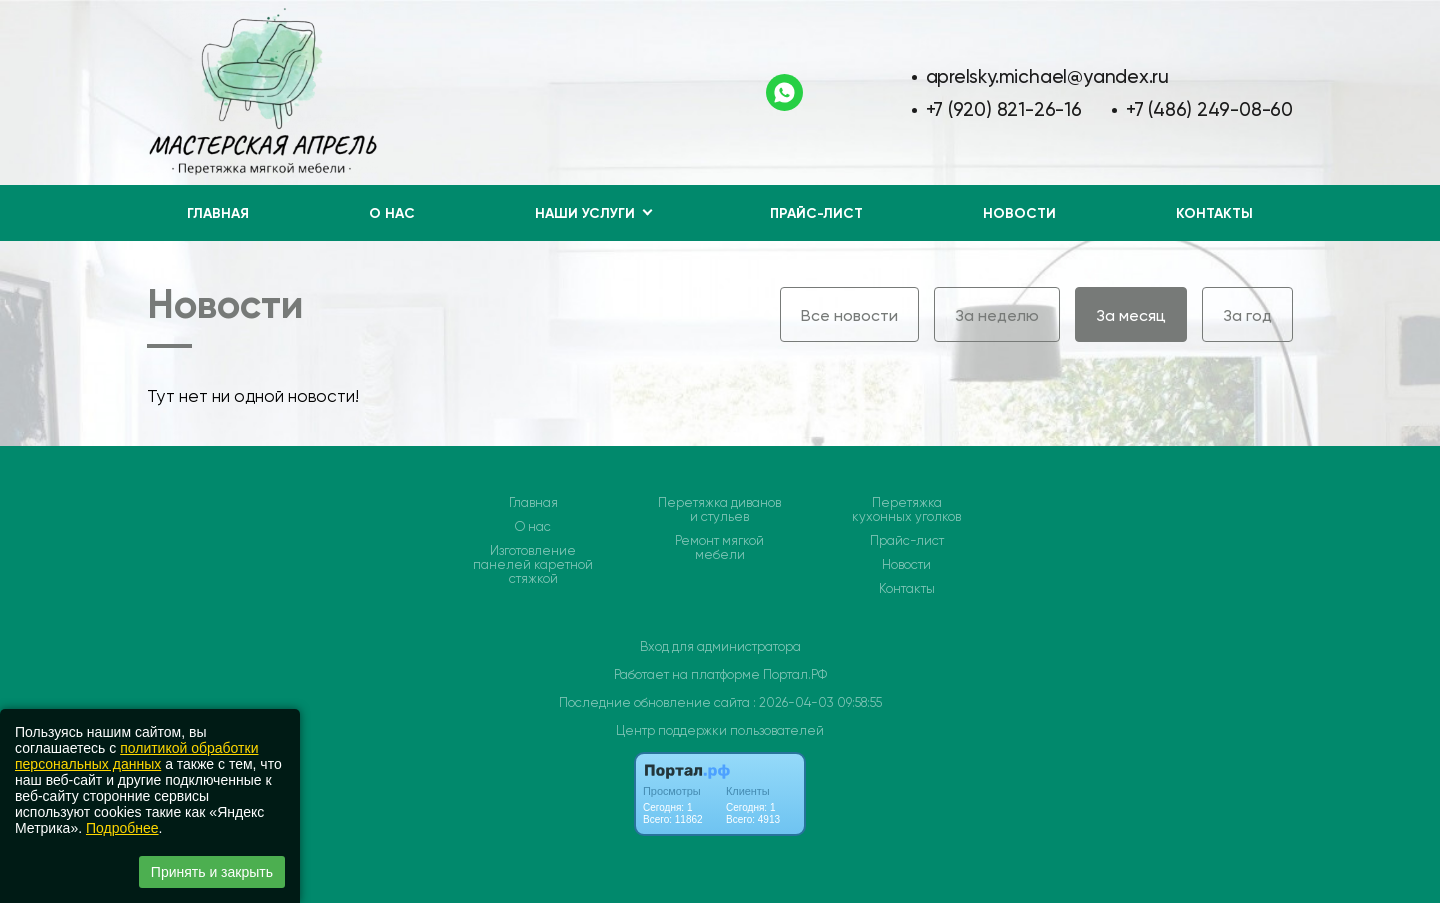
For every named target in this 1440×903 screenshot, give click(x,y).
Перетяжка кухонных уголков (906, 510)
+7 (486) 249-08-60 (1209, 109)
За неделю (997, 315)
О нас (392, 213)
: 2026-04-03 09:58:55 (817, 702)
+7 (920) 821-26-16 (1004, 109)
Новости (1019, 213)
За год (1247, 315)
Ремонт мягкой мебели (719, 548)
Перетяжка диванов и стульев (719, 510)
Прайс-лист (816, 213)
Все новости (849, 315)
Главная (218, 213)
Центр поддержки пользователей (720, 730)
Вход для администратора (720, 646)
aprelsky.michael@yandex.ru (1048, 76)
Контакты (1214, 213)
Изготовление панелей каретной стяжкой (533, 565)
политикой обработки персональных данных (136, 756)
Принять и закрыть (212, 872)
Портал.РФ (795, 674)
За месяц (1131, 315)
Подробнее (122, 828)
